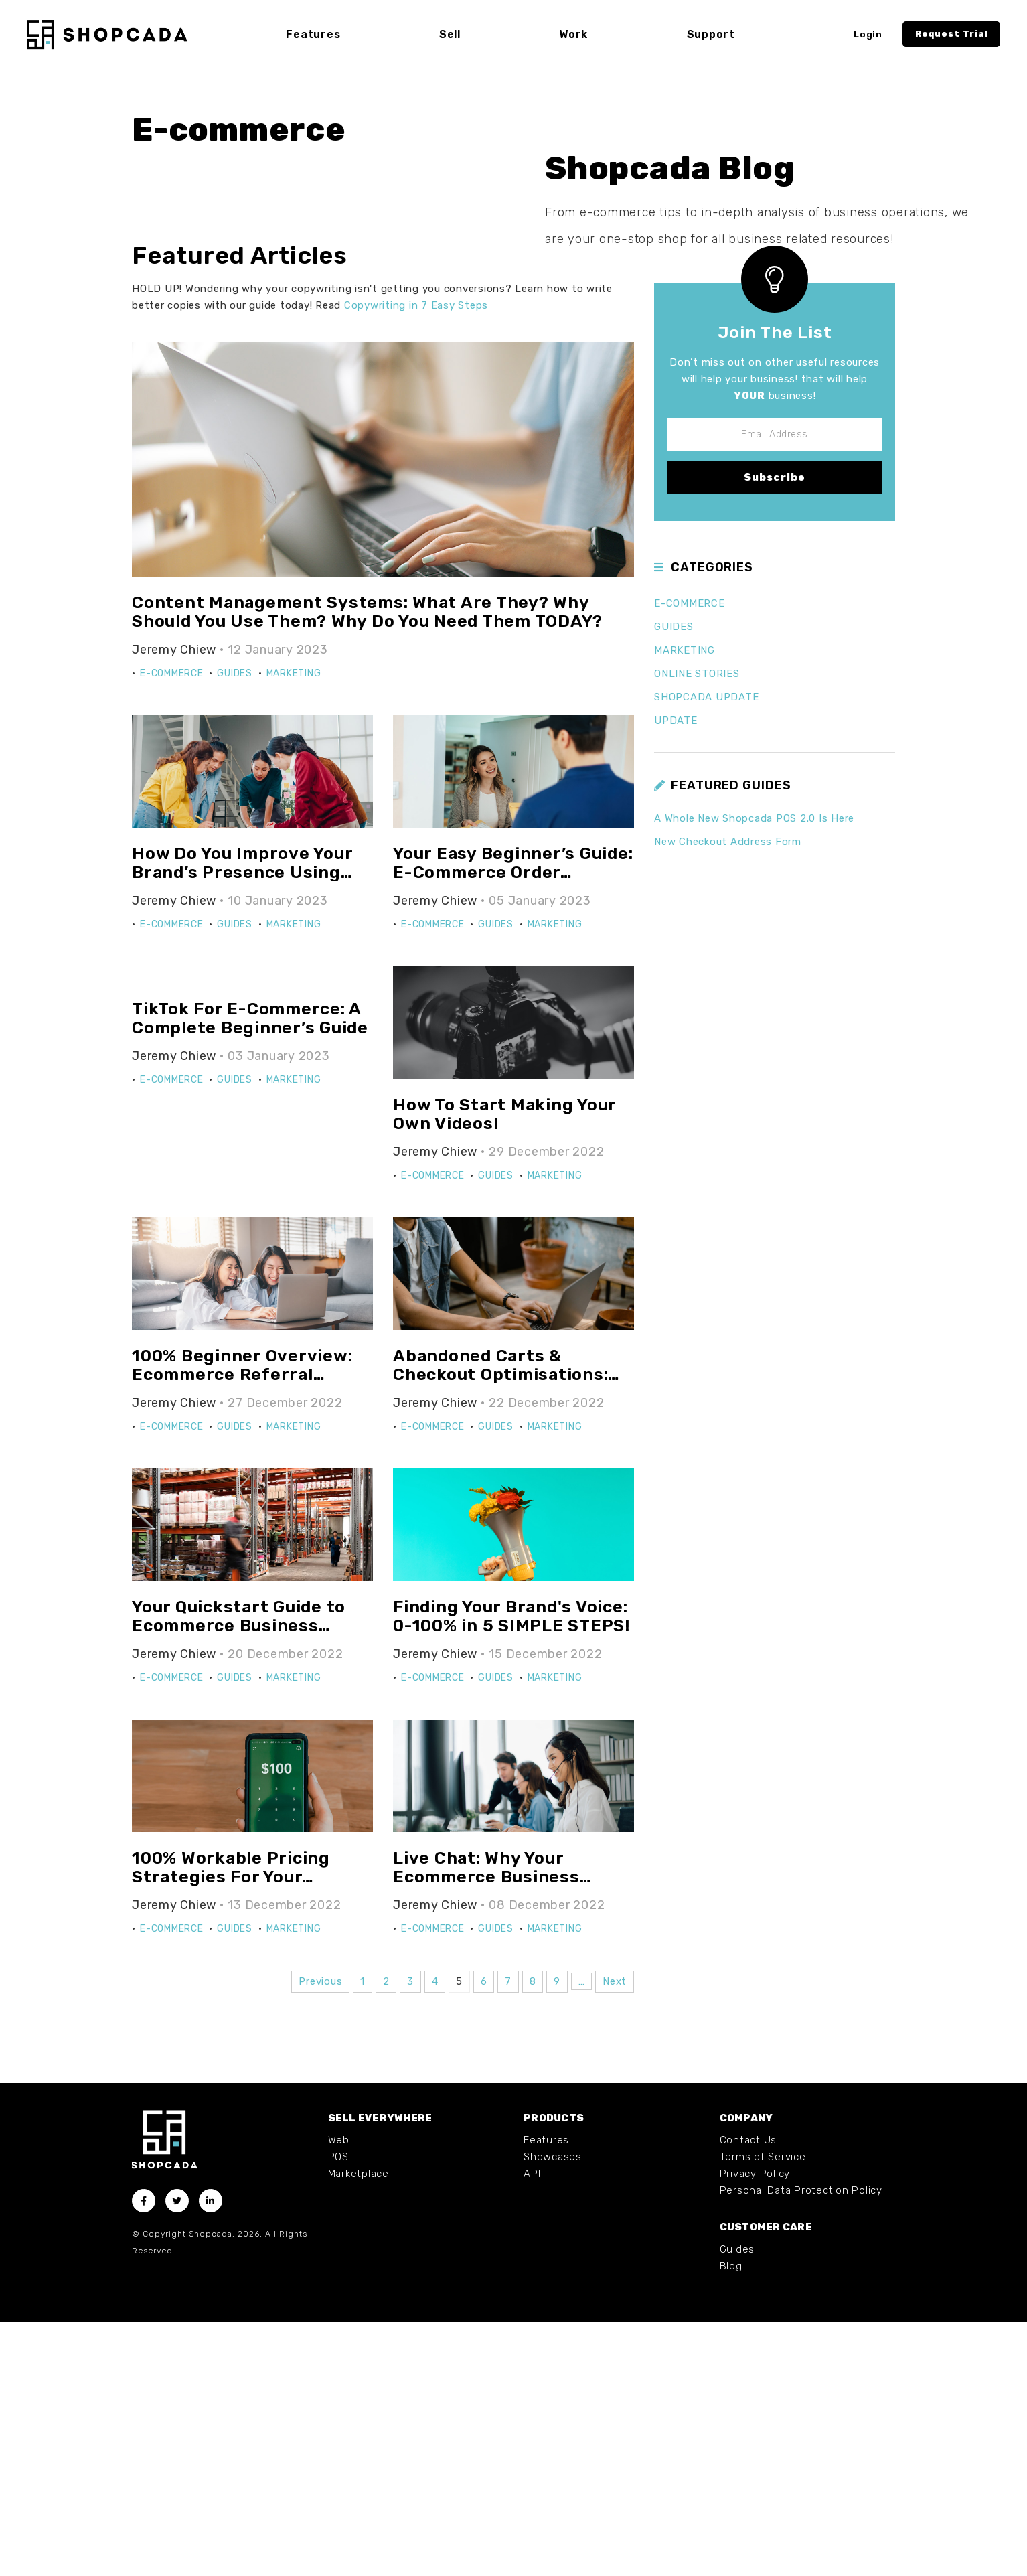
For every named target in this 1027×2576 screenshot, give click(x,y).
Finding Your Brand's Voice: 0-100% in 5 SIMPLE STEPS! (511, 1870)
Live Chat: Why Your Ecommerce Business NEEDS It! (486, 2131)
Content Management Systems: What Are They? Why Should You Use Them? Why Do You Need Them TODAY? (367, 866)
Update (676, 974)
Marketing (293, 927)
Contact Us (748, 2395)
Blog (731, 2520)
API (532, 2428)
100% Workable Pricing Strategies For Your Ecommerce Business (231, 2131)
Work (573, 34)
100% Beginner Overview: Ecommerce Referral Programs (242, 1628)
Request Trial (951, 34)
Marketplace (358, 2428)
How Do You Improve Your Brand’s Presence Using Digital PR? (242, 1126)
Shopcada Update (706, 951)
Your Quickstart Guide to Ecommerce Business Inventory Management (238, 1879)
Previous (320, 2236)
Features (546, 2395)
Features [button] (313, 34)
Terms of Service (763, 2411)
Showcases (553, 2411)
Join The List (775, 587)
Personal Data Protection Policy (801, 2445)
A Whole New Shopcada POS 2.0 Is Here (754, 1073)
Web (338, 2395)
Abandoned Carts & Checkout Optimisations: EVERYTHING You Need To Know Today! (503, 1637)
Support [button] (711, 34)
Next (615, 2236)
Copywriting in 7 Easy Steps (416, 559)
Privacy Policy (755, 2428)
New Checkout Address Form (727, 1096)
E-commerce (172, 927)
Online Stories (697, 927)
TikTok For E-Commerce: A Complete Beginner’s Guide (250, 1273)
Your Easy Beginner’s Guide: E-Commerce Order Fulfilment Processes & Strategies (513, 1135)
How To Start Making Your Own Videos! (504, 1368)
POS (338, 2411)
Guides (234, 927)
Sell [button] (450, 34)
